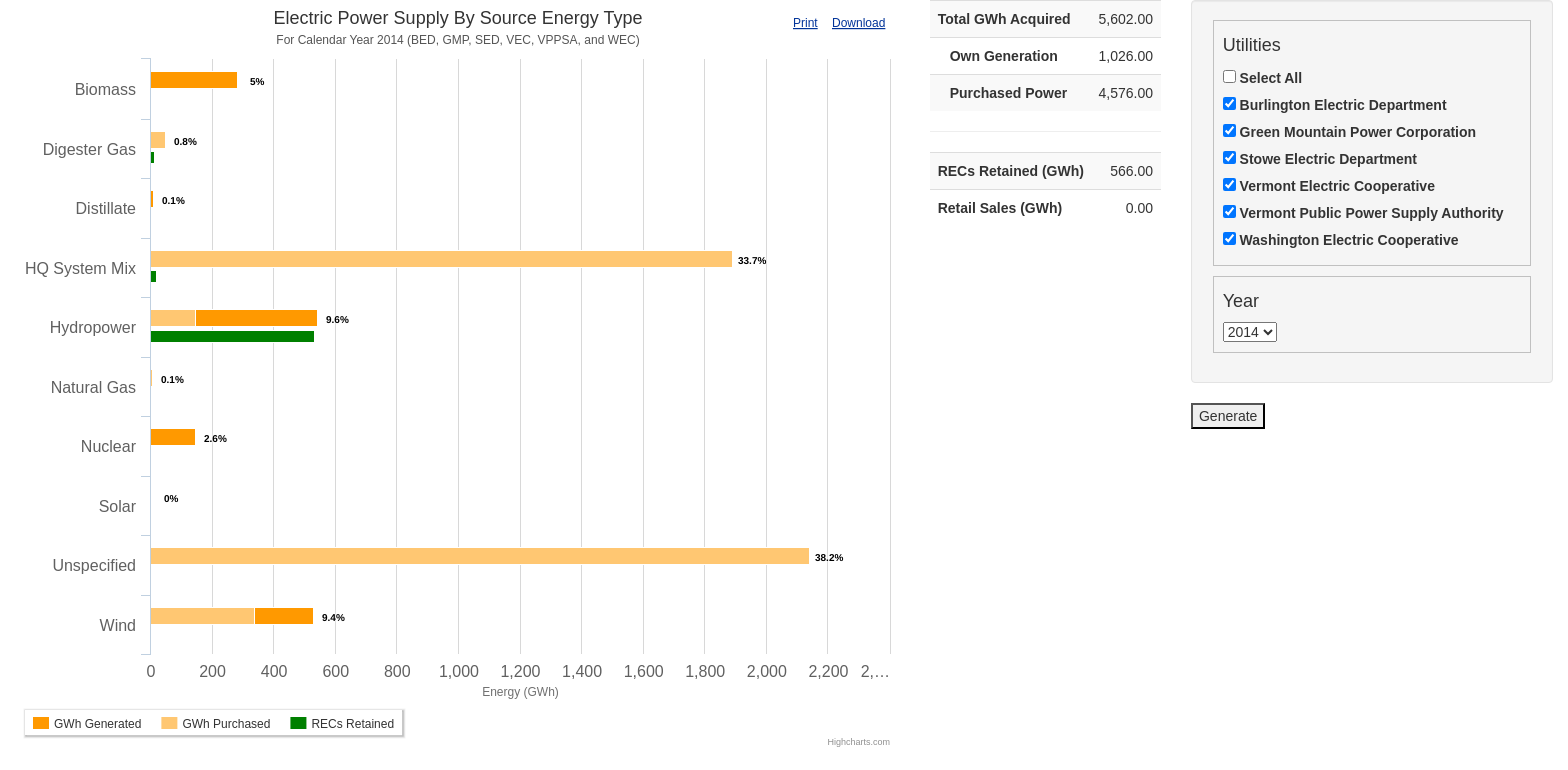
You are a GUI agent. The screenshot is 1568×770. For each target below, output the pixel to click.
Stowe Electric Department (1320, 159)
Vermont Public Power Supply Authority (1363, 213)
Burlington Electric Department (1335, 105)
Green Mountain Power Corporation (1349, 132)
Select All (1262, 78)
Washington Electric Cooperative (1341, 240)
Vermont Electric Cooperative (1329, 186)
